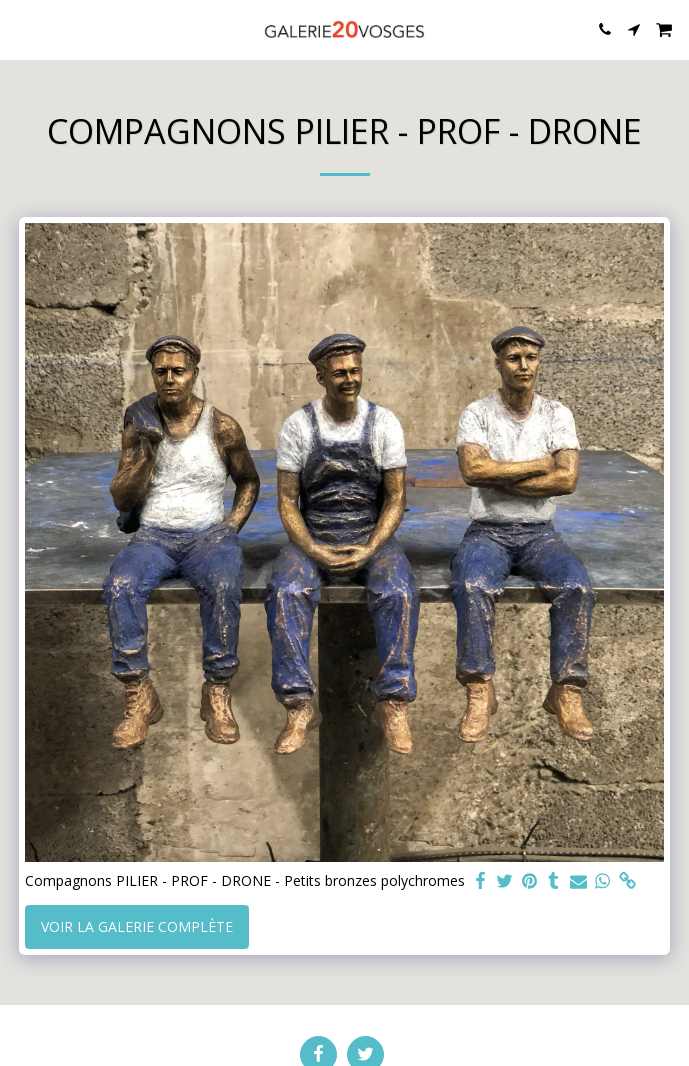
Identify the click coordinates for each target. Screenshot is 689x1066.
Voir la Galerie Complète (137, 926)
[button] (22, 28)
